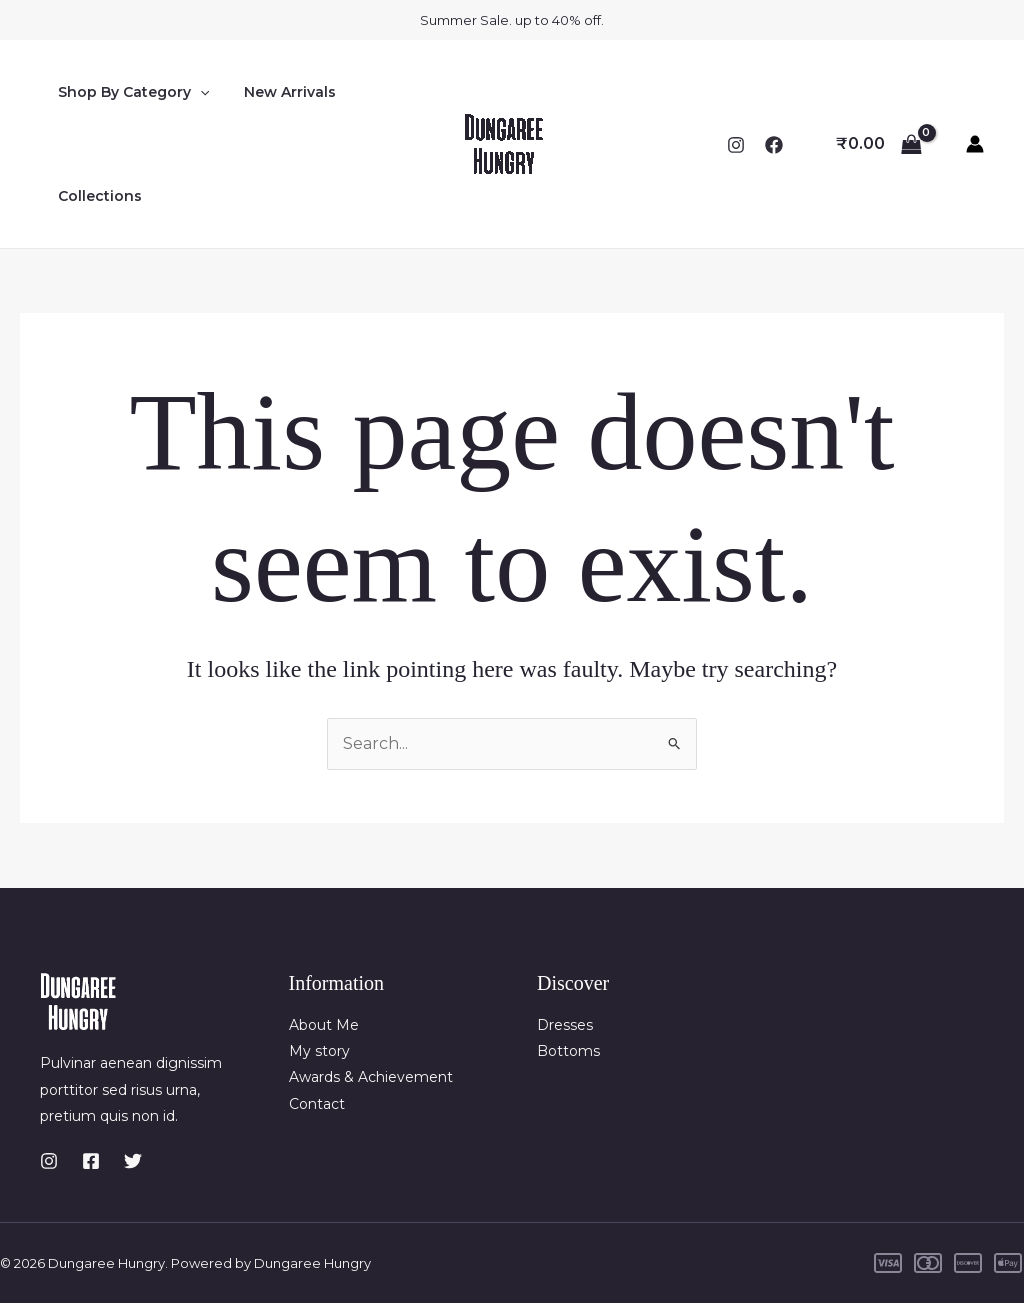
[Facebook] (774, 145)
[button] (196, 92)
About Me (324, 1025)
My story (319, 1051)
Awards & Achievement (371, 1077)
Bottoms (568, 1051)
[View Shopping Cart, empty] (878, 144)
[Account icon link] (975, 144)
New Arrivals (279, 92)
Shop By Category (129, 92)
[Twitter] (133, 1161)
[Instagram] (736, 145)
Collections (96, 196)
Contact (317, 1104)
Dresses (565, 1025)
